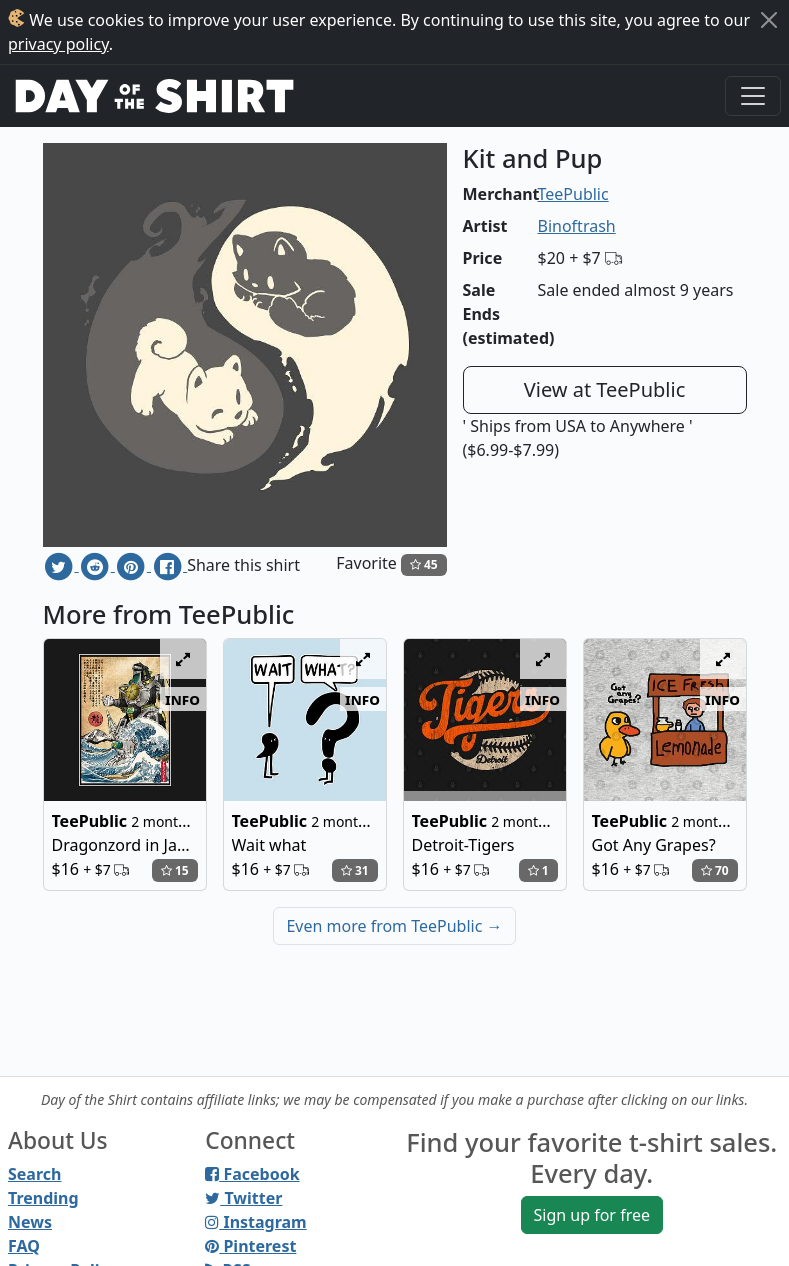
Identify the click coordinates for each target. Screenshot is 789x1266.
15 (175, 870)
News (30, 1222)
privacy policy (58, 44)
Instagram (255, 1222)
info (182, 699)
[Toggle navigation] (753, 96)
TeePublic (573, 194)
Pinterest (250, 1246)
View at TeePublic (605, 389)
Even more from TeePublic (394, 926)
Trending (43, 1198)
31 (355, 870)
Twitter (243, 1198)
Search (34, 1174)
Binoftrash (577, 226)
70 (715, 870)
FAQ (24, 1246)
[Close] (769, 20)
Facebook (252, 1174)
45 (424, 564)
